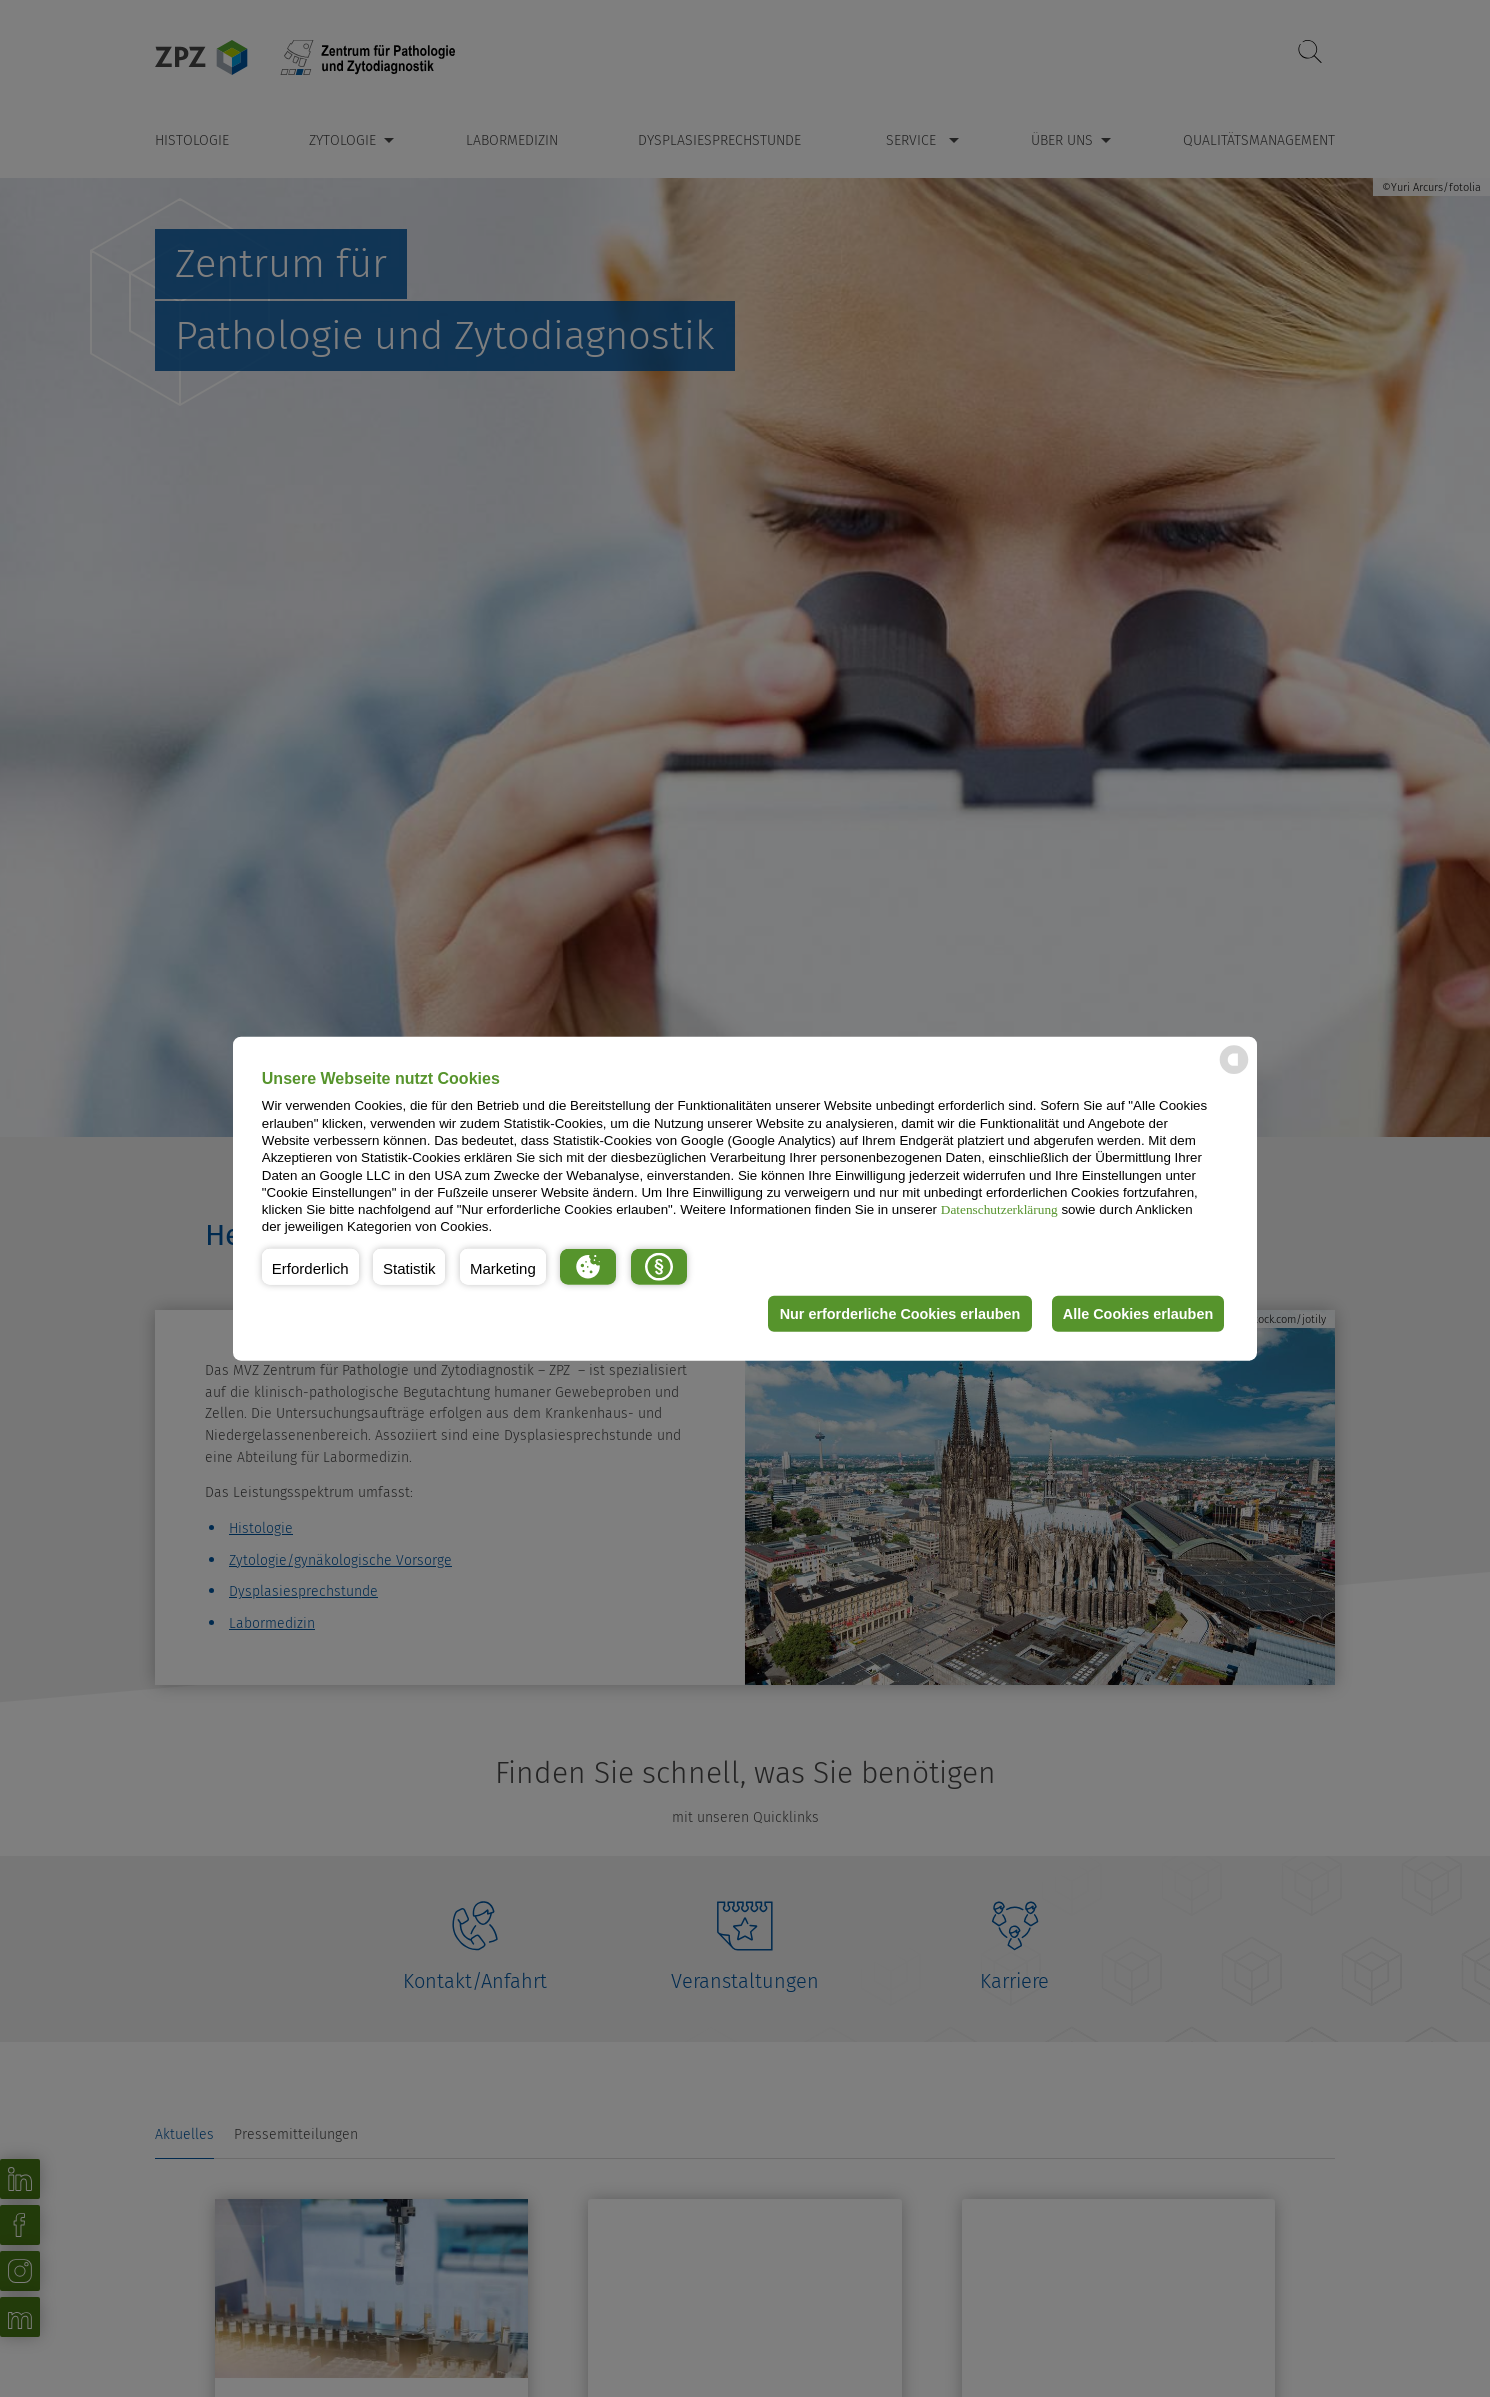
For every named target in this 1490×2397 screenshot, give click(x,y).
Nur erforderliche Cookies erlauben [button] (898, 1314)
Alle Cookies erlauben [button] (1137, 1314)
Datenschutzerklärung (999, 1209)
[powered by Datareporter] (1234, 1072)
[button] (310, 1267)
